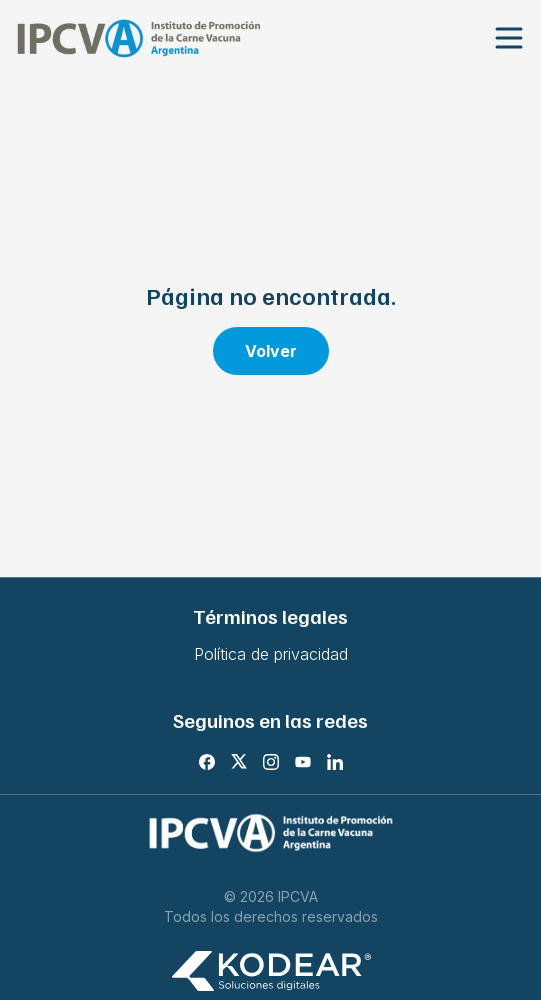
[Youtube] (303, 762)
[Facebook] (207, 762)
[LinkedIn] (335, 762)
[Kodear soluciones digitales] (271, 971)
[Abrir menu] (509, 38)
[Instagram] (271, 762)
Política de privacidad (271, 654)
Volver (271, 351)
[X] (239, 762)
